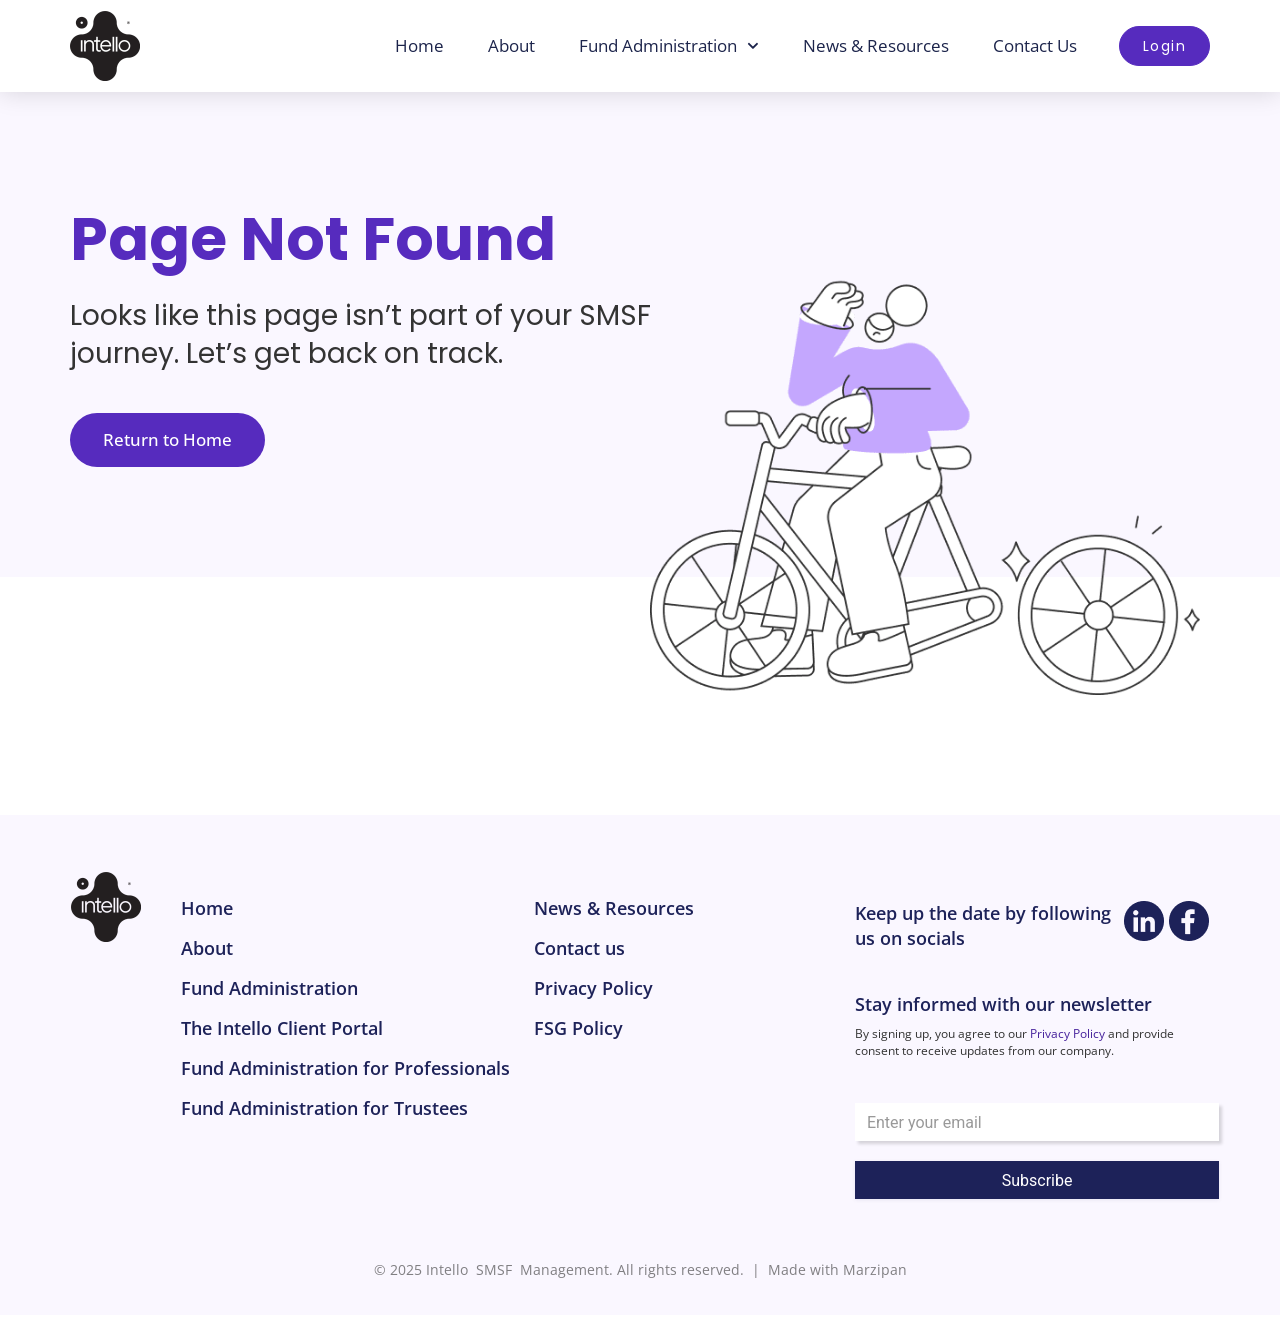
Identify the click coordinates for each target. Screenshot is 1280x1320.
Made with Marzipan (837, 1275)
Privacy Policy (1067, 1039)
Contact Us (1037, 45)
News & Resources (878, 45)
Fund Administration (671, 46)
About (513, 45)
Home (421, 45)
